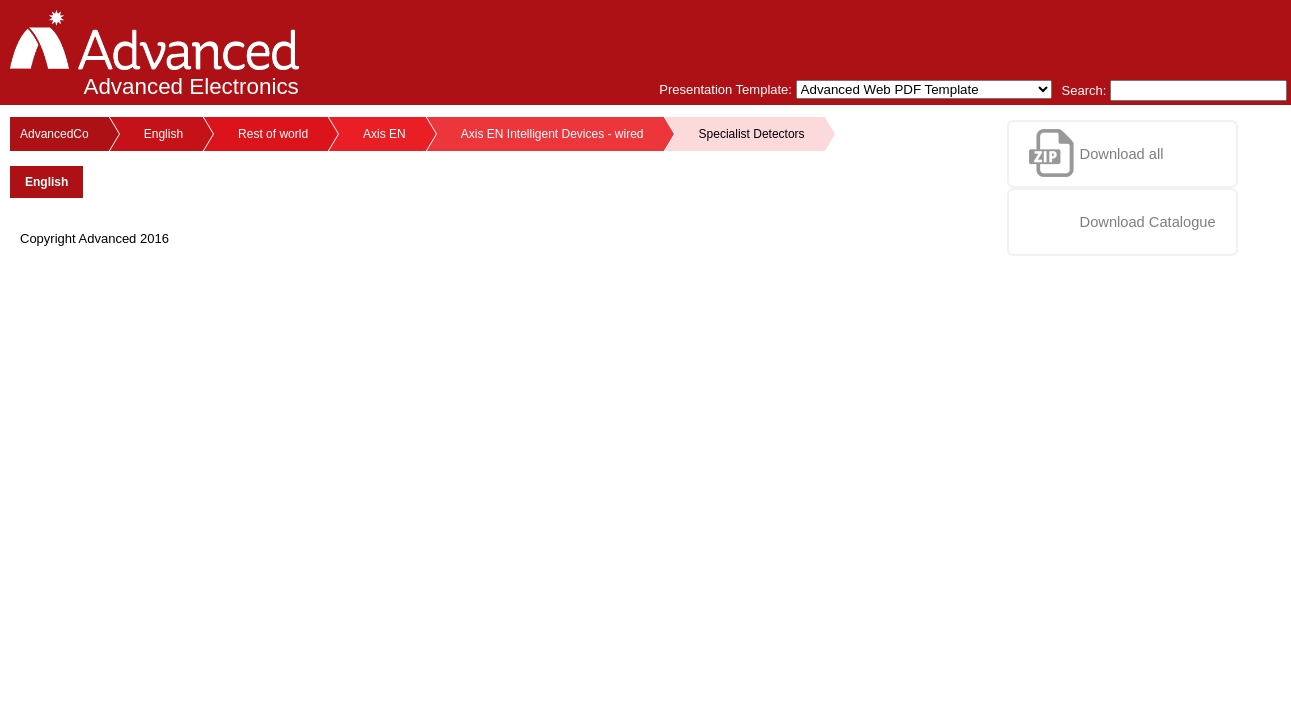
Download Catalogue (1148, 222)
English (163, 134)
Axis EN (384, 134)
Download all (1122, 154)
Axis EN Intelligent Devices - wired (552, 134)
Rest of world (273, 134)
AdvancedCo (54, 134)
